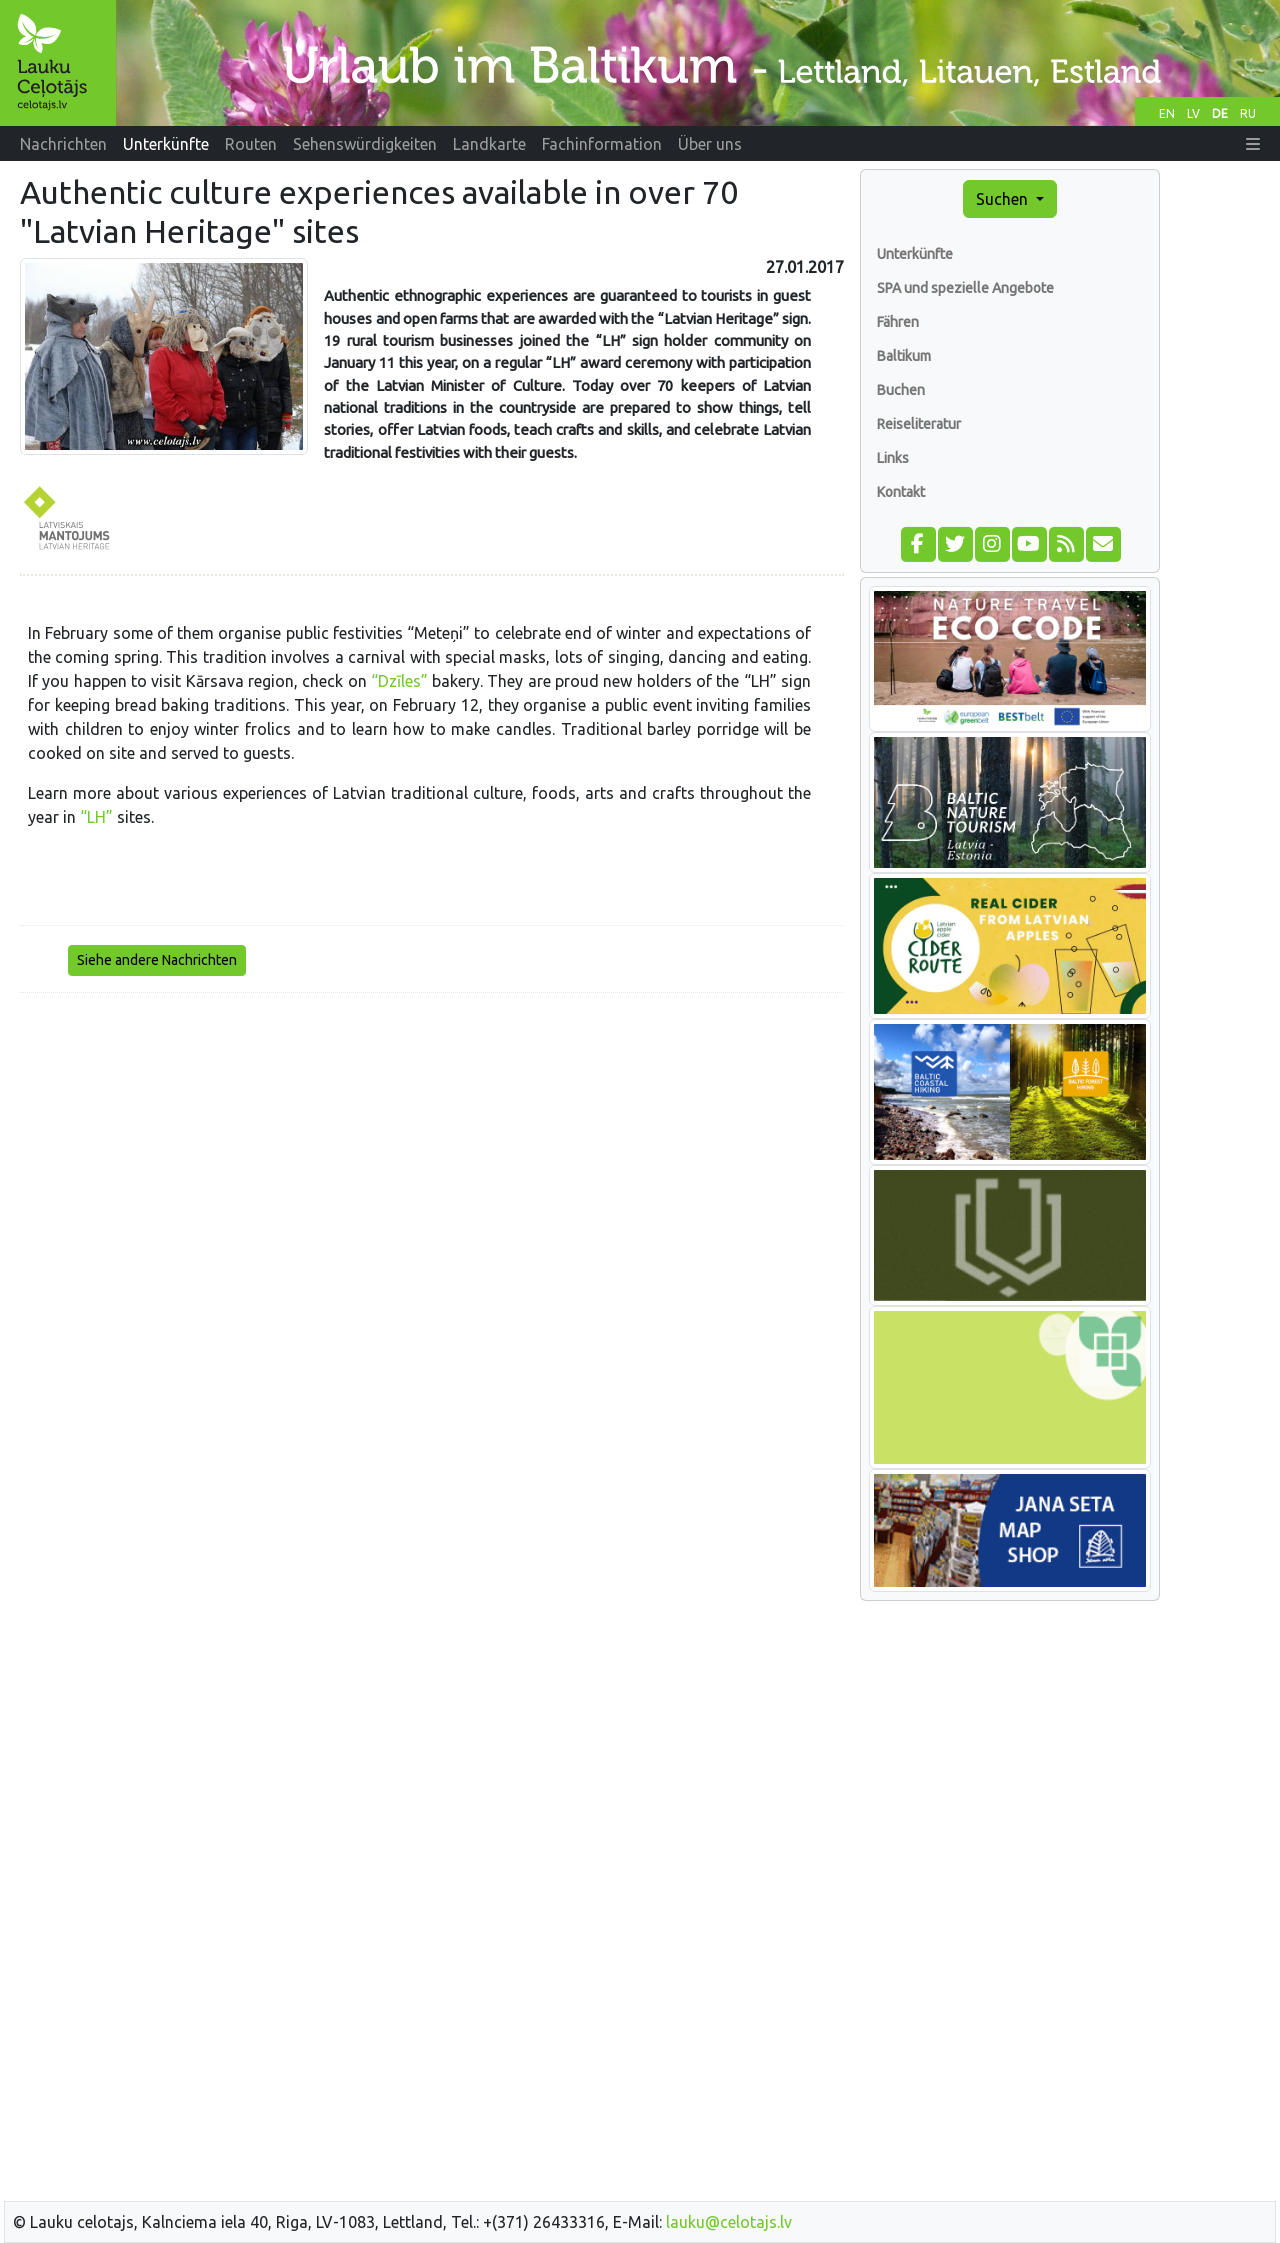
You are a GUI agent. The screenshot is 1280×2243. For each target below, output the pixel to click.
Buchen (901, 390)
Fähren (898, 322)
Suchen (1004, 199)
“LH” (96, 817)
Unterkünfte (915, 254)
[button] (1253, 144)
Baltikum (904, 356)
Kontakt (901, 492)
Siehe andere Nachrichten (157, 960)
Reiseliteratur (919, 424)
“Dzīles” (399, 681)
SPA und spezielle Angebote (965, 288)
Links (893, 458)
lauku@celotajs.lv (729, 2222)
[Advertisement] (432, 1149)
